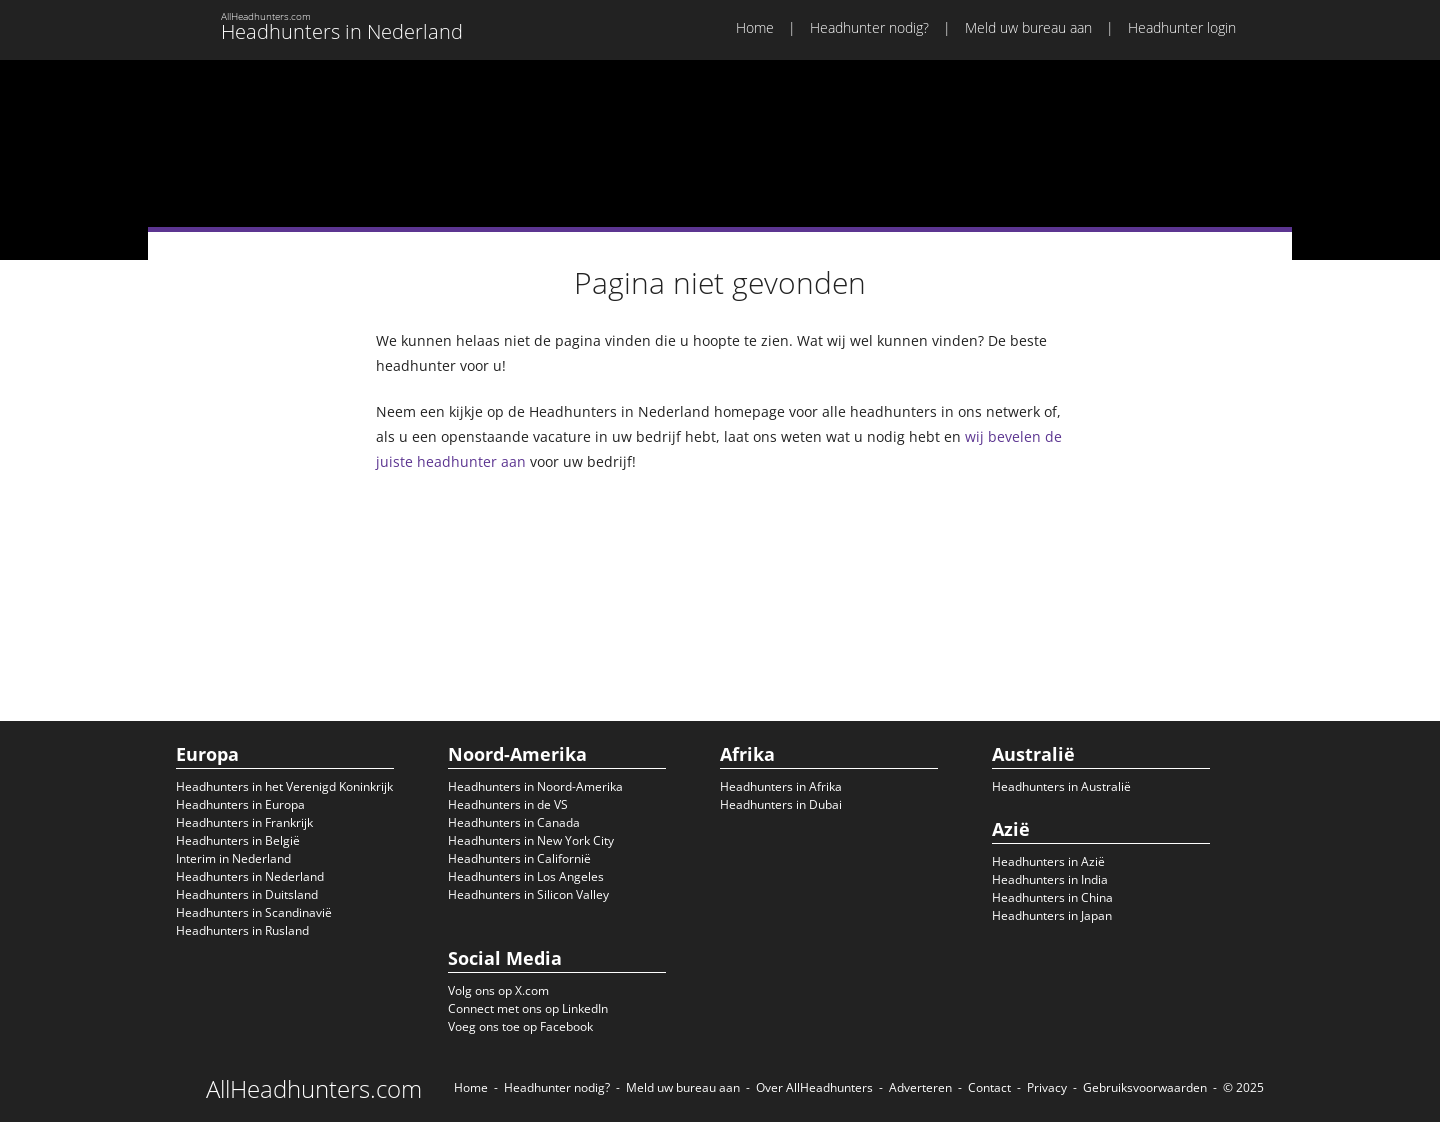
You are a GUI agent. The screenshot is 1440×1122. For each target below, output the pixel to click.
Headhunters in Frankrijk (244, 822)
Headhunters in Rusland (242, 930)
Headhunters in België (238, 840)
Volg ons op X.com (498, 990)
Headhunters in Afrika (781, 786)
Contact (989, 1087)
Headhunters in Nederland (250, 876)
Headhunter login (1182, 27)
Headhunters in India (1050, 879)
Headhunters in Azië (1048, 861)
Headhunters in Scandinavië (254, 912)
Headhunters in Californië (519, 858)
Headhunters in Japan (1052, 915)
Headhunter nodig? (869, 27)
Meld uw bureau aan (1028, 27)
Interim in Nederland (233, 858)
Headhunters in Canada (514, 822)
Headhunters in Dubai (781, 804)
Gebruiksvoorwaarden (1145, 1087)
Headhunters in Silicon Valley (528, 894)
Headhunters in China (1052, 897)
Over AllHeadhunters (814, 1087)
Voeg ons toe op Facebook (520, 1026)
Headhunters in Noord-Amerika (535, 786)
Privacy (1047, 1087)
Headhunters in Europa (240, 804)
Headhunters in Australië (1061, 786)
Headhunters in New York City (531, 840)
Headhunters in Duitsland (247, 894)
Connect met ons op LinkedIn (528, 1008)
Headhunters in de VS (508, 804)
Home (755, 27)
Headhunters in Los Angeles (526, 876)
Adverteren (920, 1087)
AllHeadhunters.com (314, 1089)
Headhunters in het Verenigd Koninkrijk (284, 786)
